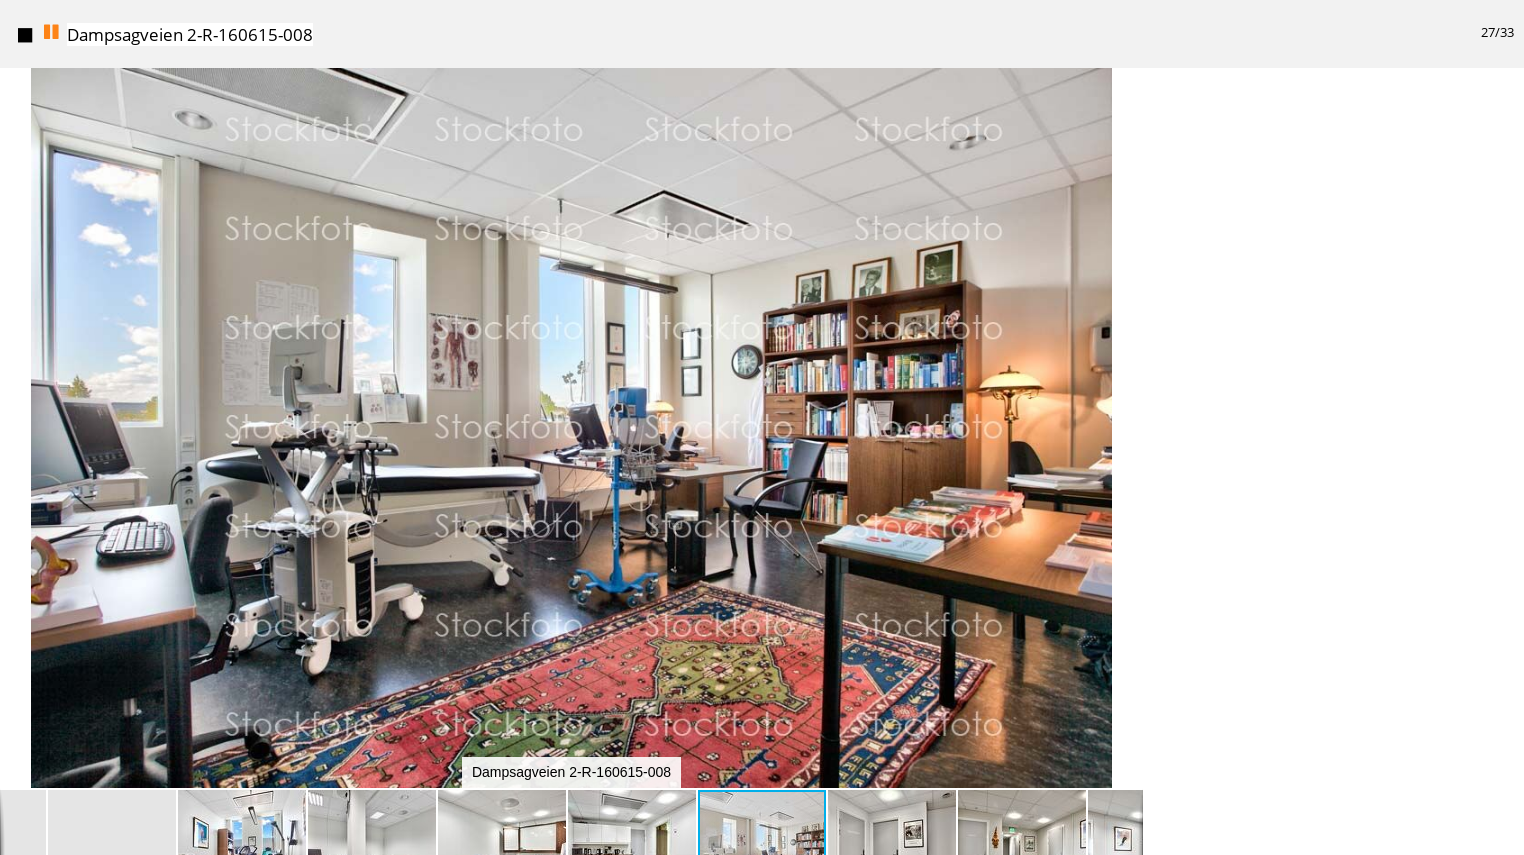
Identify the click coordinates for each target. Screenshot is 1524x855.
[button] (1125, 120)
